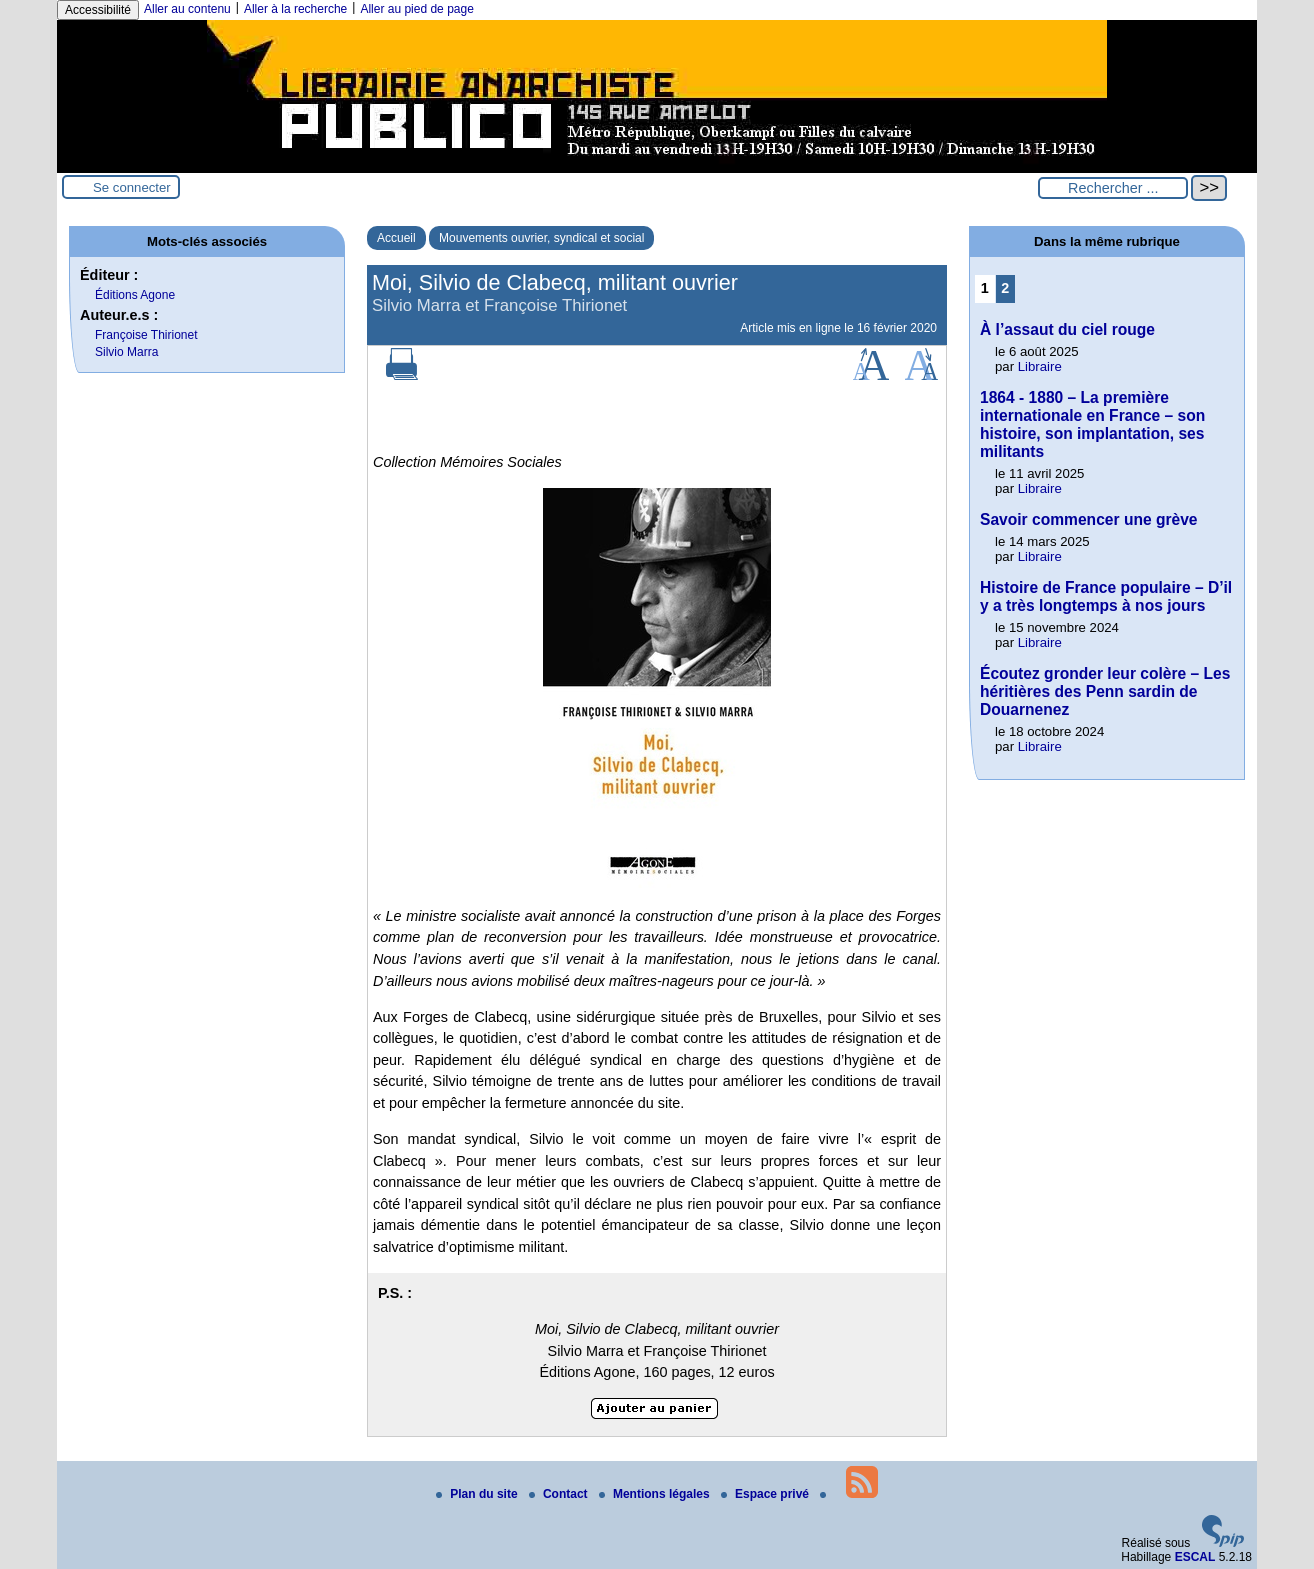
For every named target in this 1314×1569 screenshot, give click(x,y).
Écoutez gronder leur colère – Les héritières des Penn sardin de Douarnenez (1105, 691)
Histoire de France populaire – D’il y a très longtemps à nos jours (1106, 596)
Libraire (1040, 366)
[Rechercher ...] (1113, 188)
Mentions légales (656, 1494)
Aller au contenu (187, 9)
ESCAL (1195, 1557)
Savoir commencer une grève (1089, 519)
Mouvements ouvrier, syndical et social (541, 238)
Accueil (396, 238)
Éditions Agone (135, 295)
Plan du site (478, 1494)
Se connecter (132, 187)
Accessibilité (98, 10)
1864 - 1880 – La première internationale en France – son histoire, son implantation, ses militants (1092, 424)
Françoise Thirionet (146, 335)
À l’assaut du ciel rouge (1067, 329)
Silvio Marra (126, 352)
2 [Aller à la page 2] (1005, 288)
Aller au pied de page (416, 9)
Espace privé (766, 1494)
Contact (560, 1494)
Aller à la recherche (295, 9)
